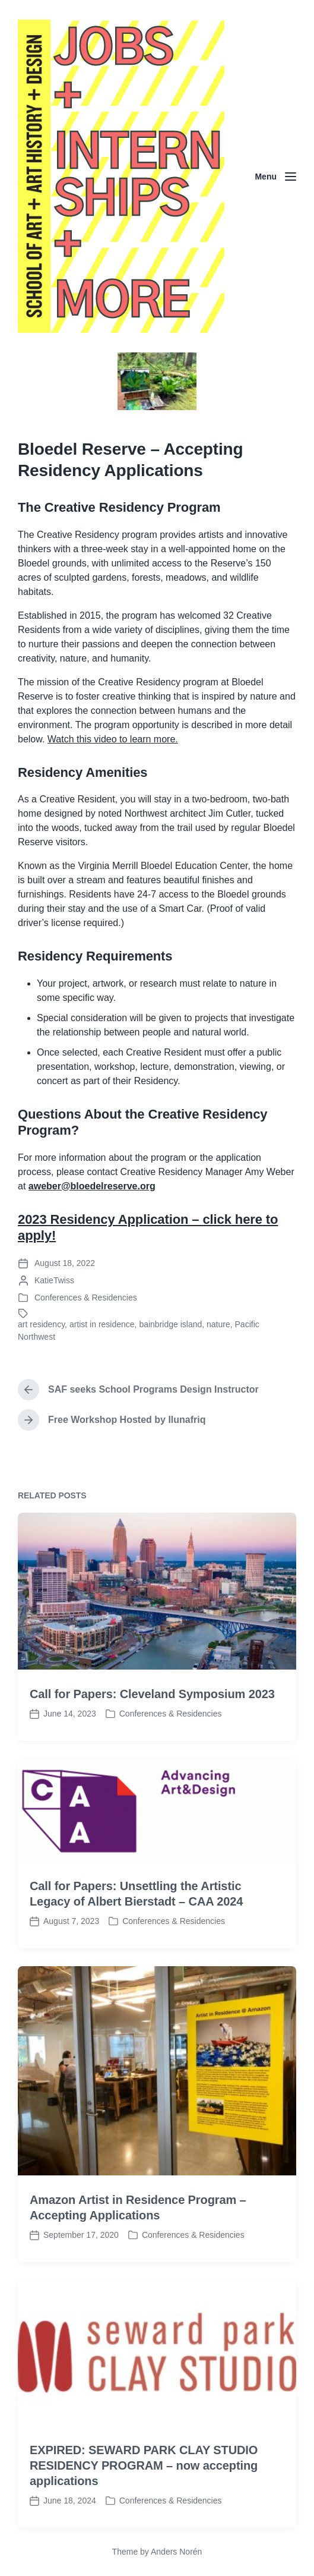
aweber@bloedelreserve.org (92, 1186)
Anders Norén (176, 2551)
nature (218, 1324)
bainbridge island (170, 1324)
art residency (41, 1324)
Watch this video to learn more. (112, 739)
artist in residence (102, 1324)
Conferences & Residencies (85, 1297)
